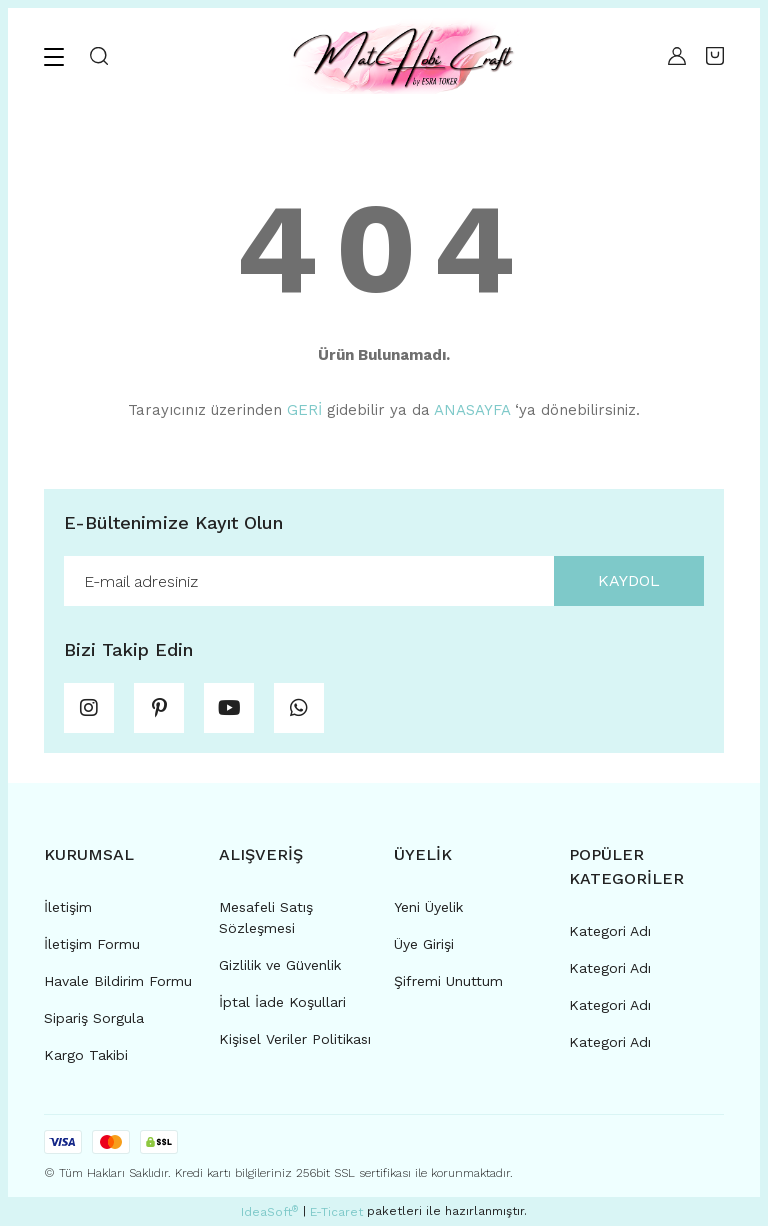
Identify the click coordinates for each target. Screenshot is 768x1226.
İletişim (68, 907)
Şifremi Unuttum (448, 981)
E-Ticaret (336, 1212)
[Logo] (401, 56)
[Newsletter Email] (384, 581)
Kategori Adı (610, 931)
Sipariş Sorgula (94, 1018)
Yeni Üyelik (428, 907)
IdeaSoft (269, 1212)
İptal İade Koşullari (282, 1002)
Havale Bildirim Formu (118, 981)
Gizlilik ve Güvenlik (280, 965)
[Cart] (715, 56)
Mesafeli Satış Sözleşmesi (266, 917)
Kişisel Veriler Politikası (295, 1039)
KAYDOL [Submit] (629, 580)
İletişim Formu (92, 944)
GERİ (304, 410)
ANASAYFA (472, 410)
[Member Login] (677, 56)
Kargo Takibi (86, 1055)
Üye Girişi (424, 944)
